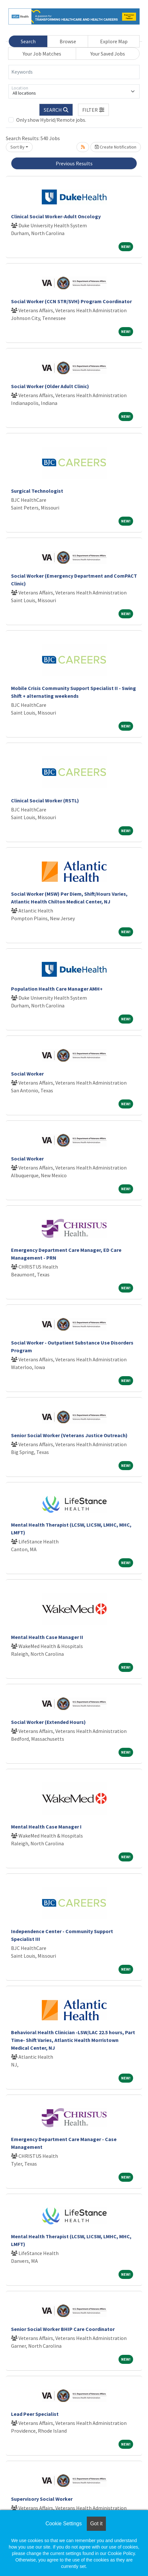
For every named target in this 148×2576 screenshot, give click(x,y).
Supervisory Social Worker (42, 2499)
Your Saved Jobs (107, 53)
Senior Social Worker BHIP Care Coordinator (63, 2329)
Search (28, 41)
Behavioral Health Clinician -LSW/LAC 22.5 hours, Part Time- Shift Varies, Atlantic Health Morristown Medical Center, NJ (73, 2040)
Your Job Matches (42, 53)
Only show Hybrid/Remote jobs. (51, 120)
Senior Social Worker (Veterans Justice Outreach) (69, 1435)
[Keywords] (74, 72)
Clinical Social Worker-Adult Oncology (56, 216)
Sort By (17, 147)
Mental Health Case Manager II (47, 1637)
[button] (93, 110)
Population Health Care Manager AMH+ (57, 988)
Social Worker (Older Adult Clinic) (50, 386)
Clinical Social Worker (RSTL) (45, 800)
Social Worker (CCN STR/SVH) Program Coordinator (71, 301)
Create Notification (115, 147)
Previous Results (74, 163)
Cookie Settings (63, 2523)
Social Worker (27, 1073)
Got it (96, 2523)
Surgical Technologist (37, 491)
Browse (68, 41)
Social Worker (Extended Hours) (48, 1722)
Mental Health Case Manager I (46, 1826)
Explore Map (114, 41)
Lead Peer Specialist (35, 2414)
